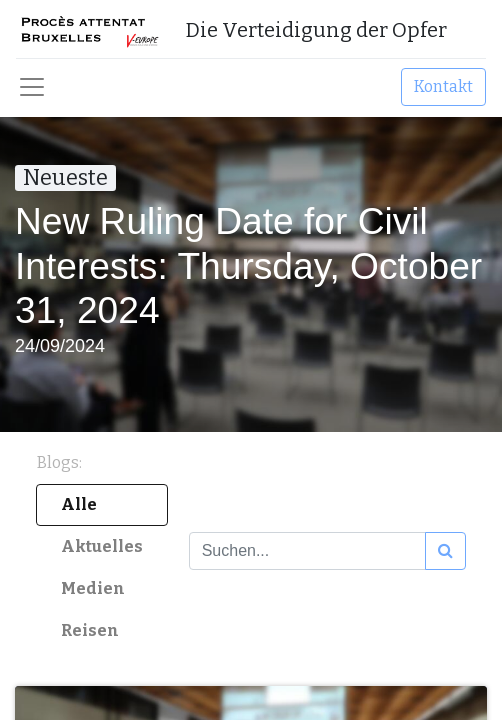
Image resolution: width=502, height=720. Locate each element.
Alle (79, 504)
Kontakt (443, 86)
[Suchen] (445, 551)
